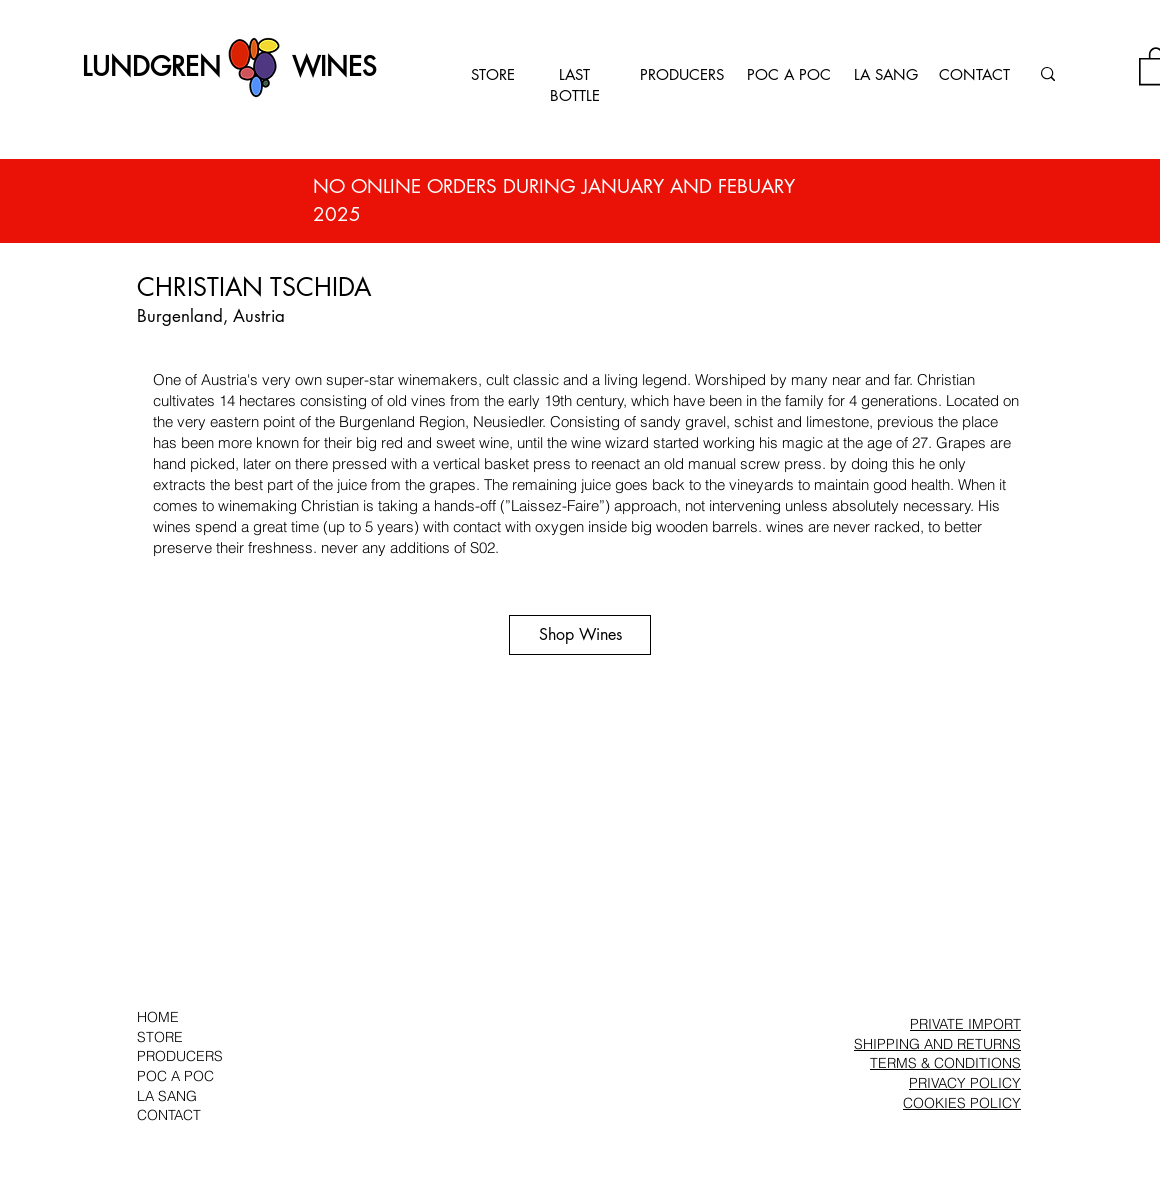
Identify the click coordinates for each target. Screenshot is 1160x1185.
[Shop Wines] (580, 635)
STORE (493, 74)
